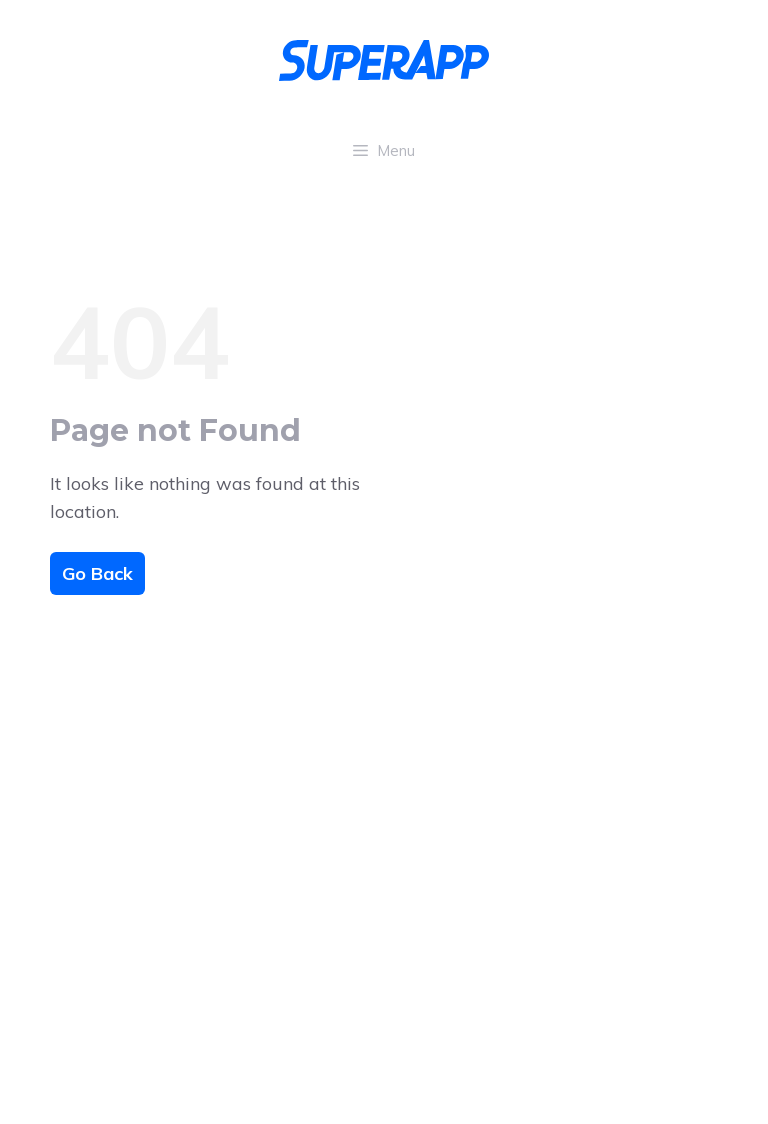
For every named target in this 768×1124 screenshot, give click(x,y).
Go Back (97, 573)
